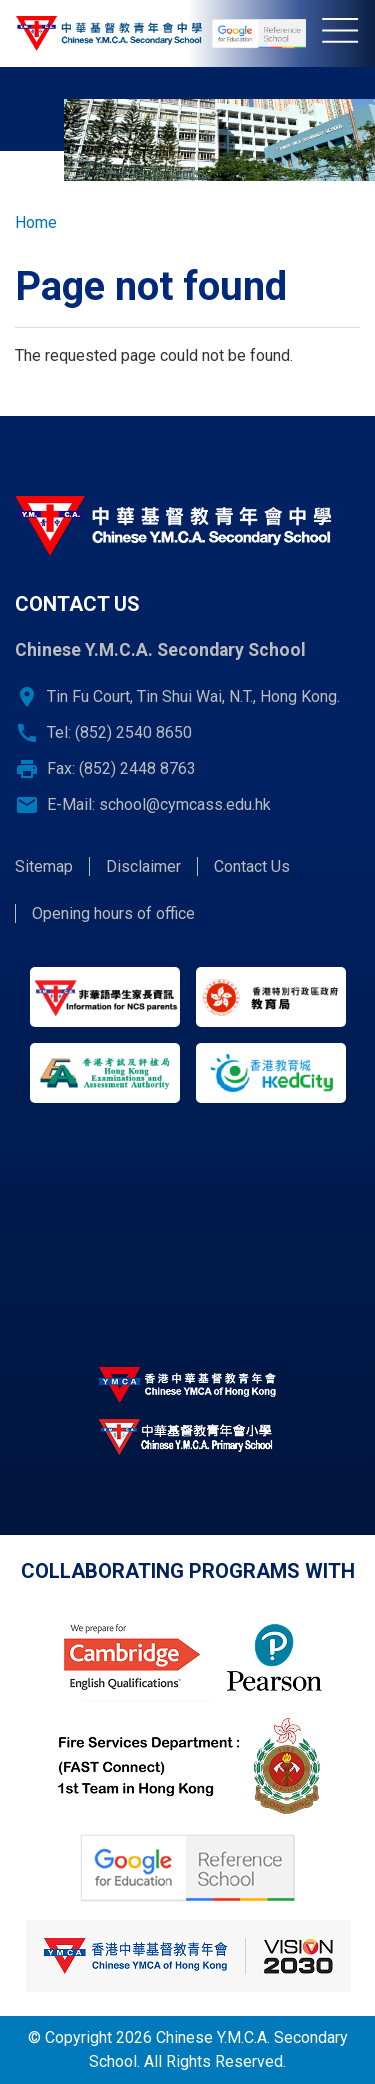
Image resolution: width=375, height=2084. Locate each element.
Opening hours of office (113, 913)
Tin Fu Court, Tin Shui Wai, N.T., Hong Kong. (193, 696)
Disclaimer (143, 866)
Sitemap (44, 866)
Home (36, 222)
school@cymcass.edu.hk (185, 804)
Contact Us (252, 866)
